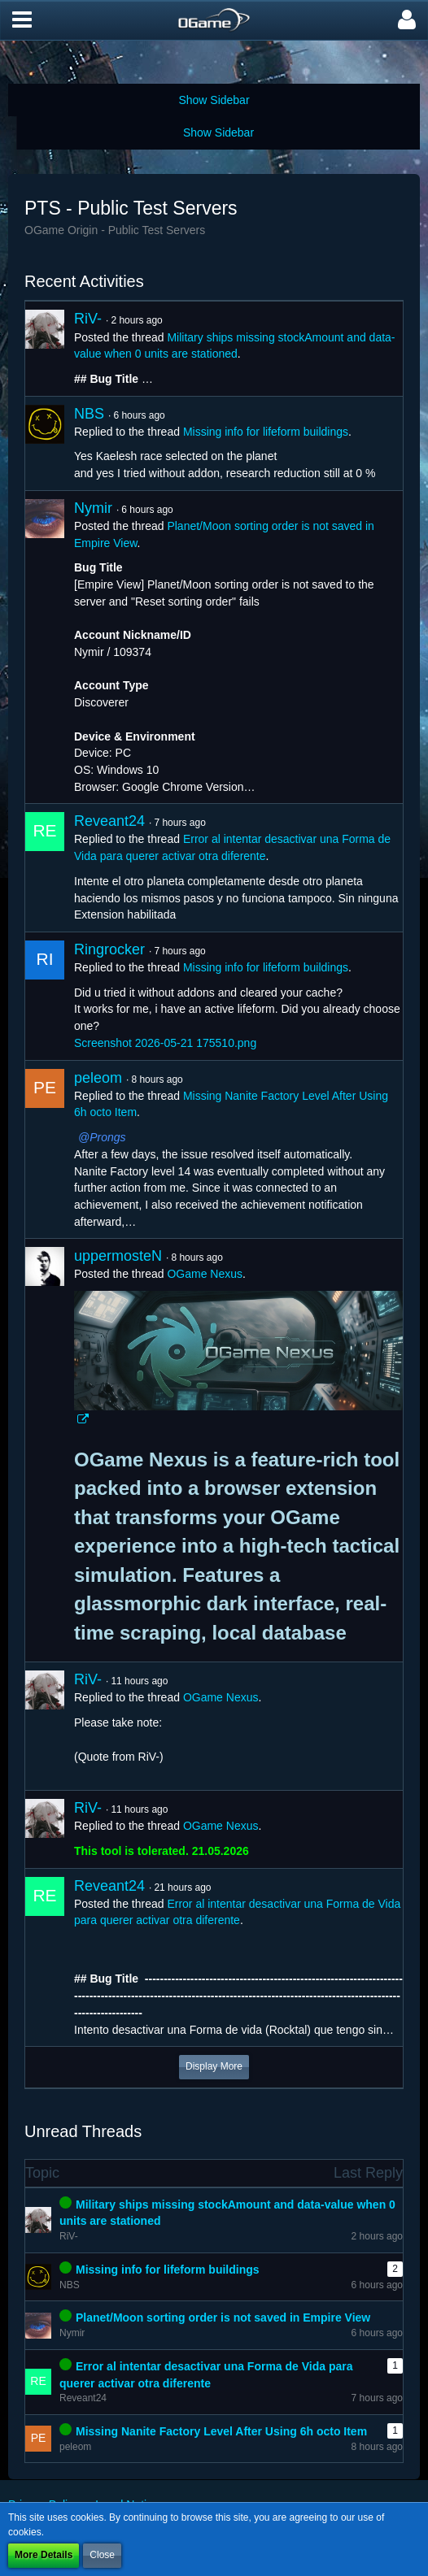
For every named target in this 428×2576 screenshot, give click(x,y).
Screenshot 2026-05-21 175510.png (165, 1042)
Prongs (107, 1137)
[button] (22, 20)
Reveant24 (109, 821)
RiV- (88, 319)
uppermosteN (118, 1256)
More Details (43, 2555)
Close (102, 2555)
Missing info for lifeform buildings (265, 431)
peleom (98, 1078)
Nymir (93, 508)
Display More (214, 2066)
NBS (89, 414)
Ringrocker (109, 949)
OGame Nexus (204, 1273)
